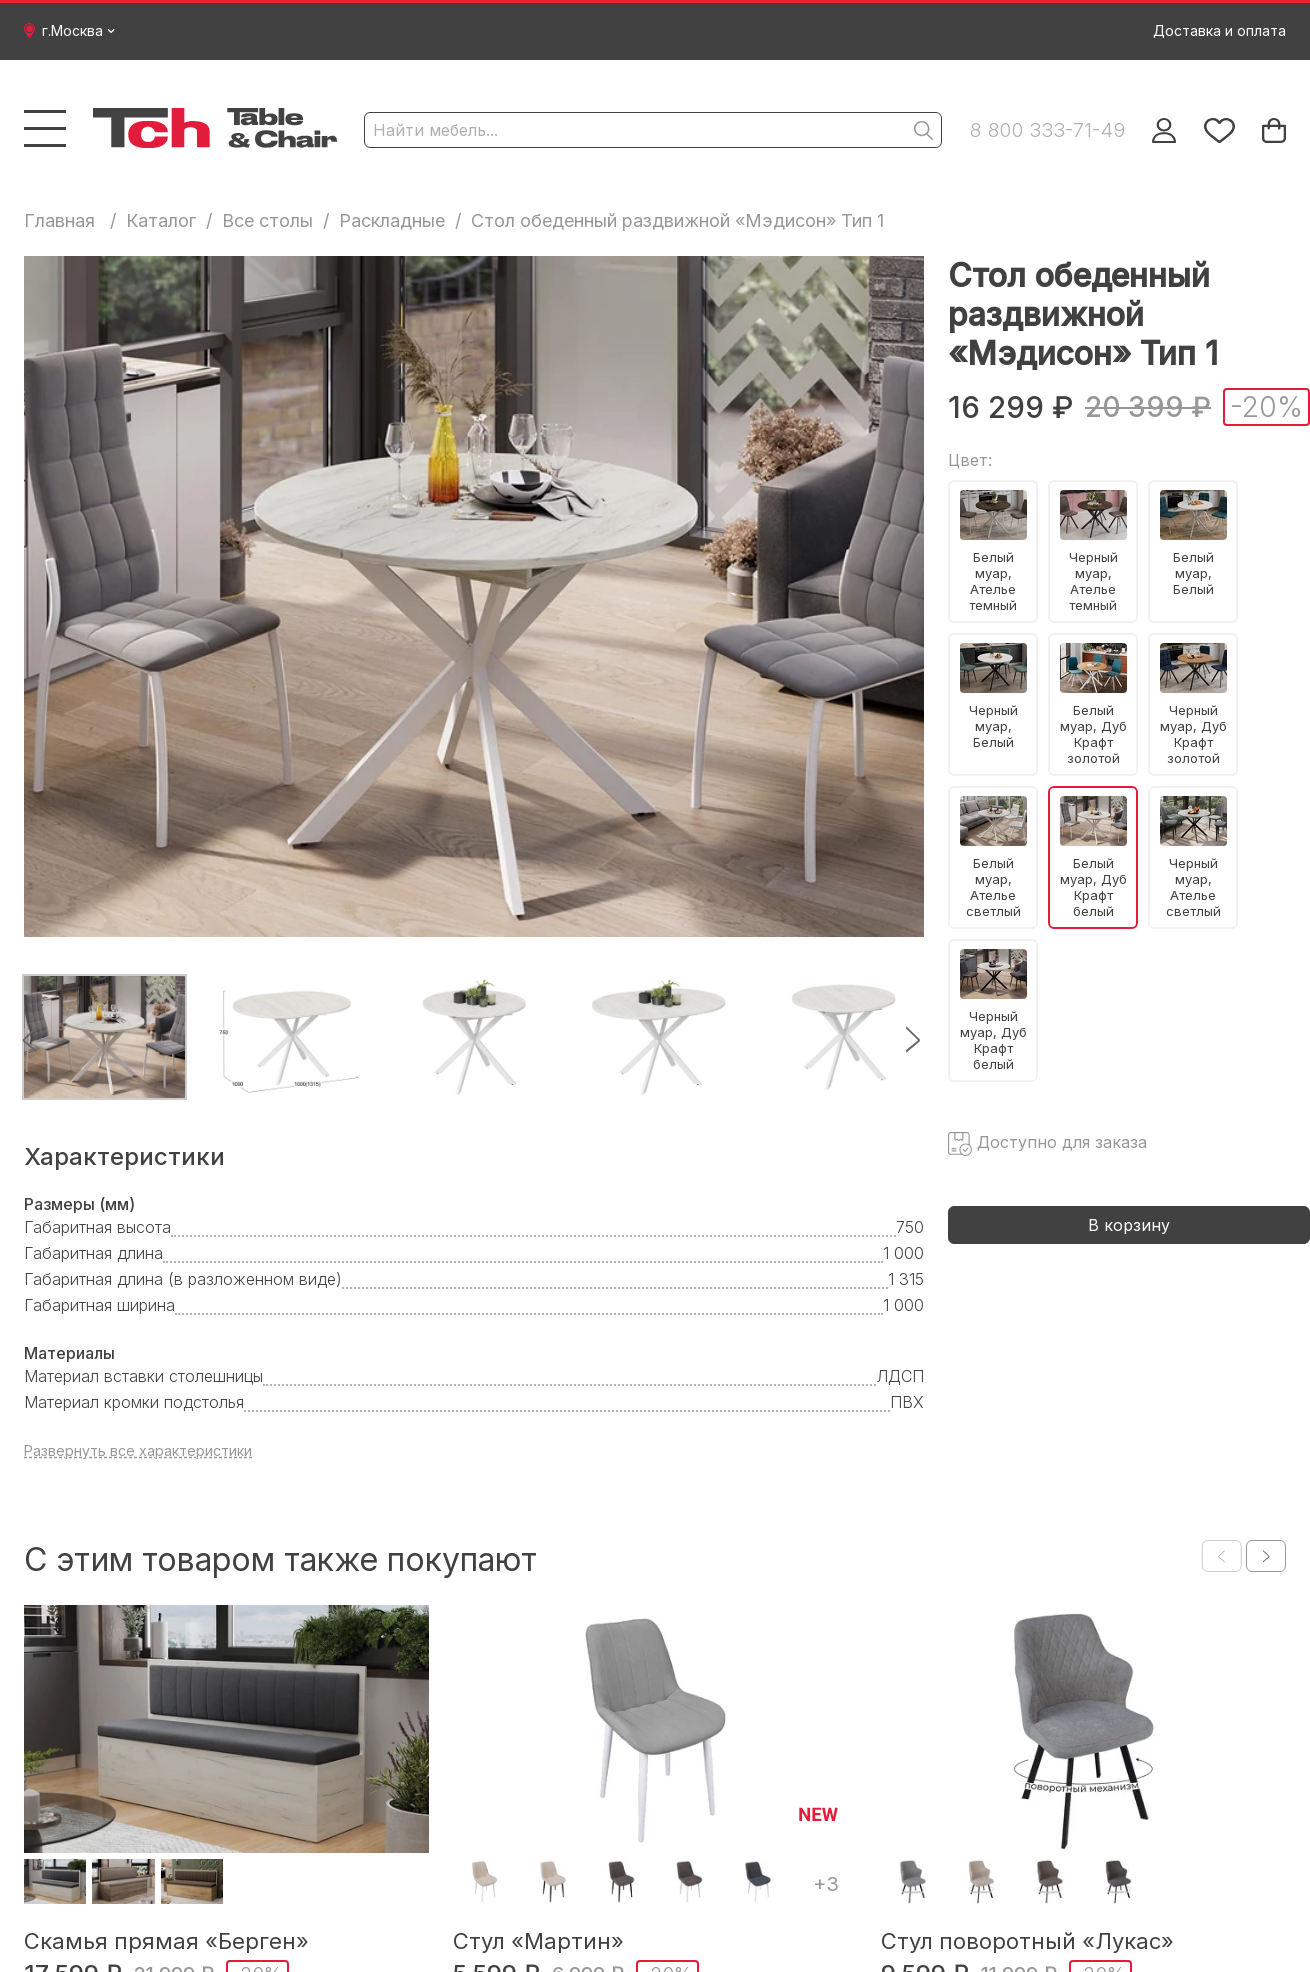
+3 (826, 1884)
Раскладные (392, 220)
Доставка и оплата (1219, 30)
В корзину (1129, 1225)
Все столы (267, 220)
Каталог (161, 220)
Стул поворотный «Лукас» (1027, 1941)
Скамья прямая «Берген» (166, 1941)
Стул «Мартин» (538, 1941)
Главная (59, 220)
